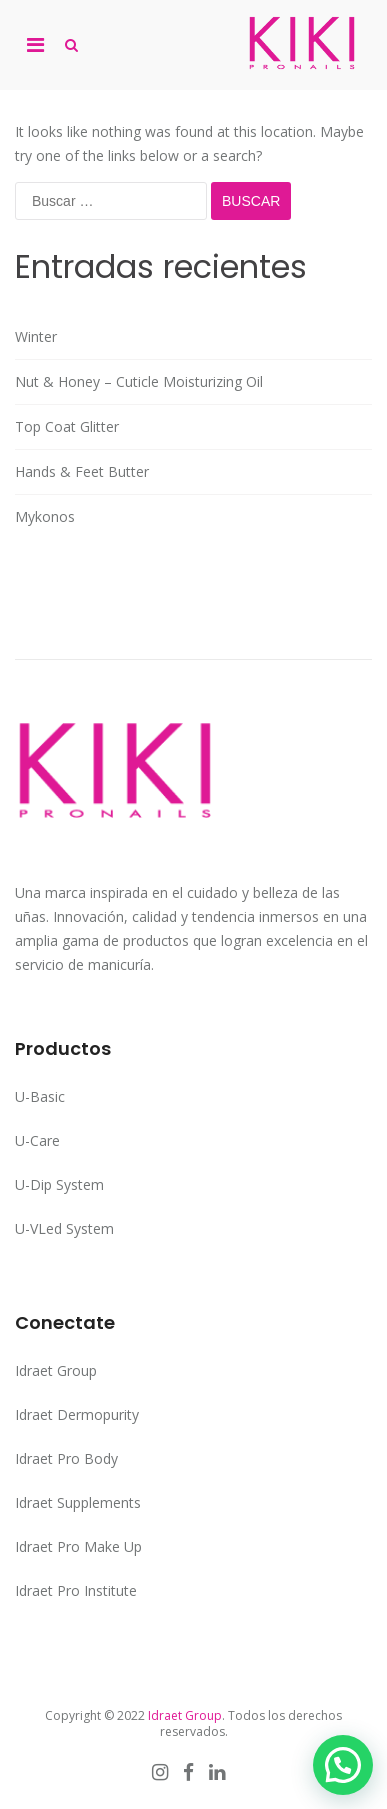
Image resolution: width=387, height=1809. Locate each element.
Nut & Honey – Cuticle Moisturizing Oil (139, 381)
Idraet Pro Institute (76, 1590)
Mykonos (45, 516)
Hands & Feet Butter (82, 471)
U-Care (37, 1140)
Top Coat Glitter (67, 426)
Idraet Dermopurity (77, 1414)
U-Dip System (59, 1184)
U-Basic (40, 1096)
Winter (36, 336)
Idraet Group (56, 1370)
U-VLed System (64, 1228)
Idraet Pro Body (66, 1458)
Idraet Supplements (78, 1502)
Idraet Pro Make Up (78, 1546)
